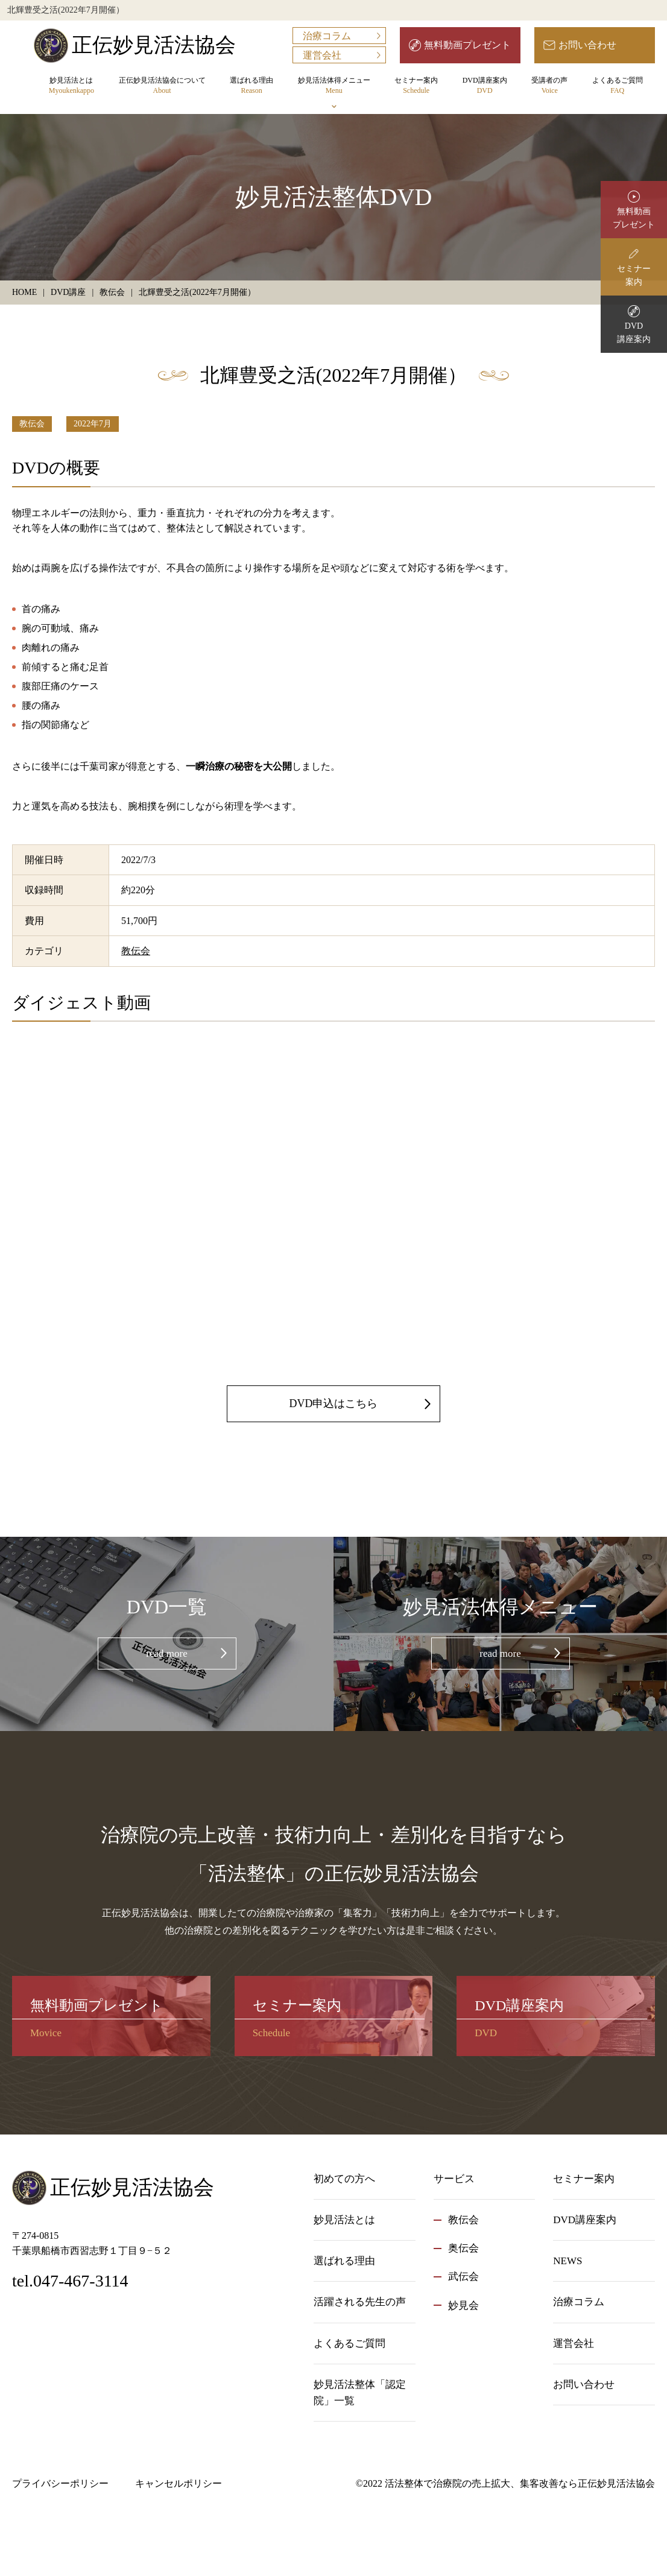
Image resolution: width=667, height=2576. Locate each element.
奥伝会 (463, 2248)
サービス (454, 2179)
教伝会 (32, 423)
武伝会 (463, 2276)
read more (166, 1653)
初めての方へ (344, 2179)
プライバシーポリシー (60, 2483)
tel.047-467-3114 (70, 2280)
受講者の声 (549, 86)
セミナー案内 (416, 86)
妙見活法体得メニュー (334, 86)
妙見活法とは (71, 86)
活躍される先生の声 (360, 2302)
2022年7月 (93, 423)
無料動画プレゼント (467, 45)
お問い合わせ (587, 45)
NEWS (567, 2261)
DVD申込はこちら (333, 1403)
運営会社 (322, 55)
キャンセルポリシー (178, 2483)
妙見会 (463, 2305)
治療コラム (327, 36)
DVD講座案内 (485, 86)
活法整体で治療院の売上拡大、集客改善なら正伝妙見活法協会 (520, 2483)
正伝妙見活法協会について (162, 86)
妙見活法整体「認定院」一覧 (360, 2393)
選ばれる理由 (251, 86)
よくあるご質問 (617, 86)
